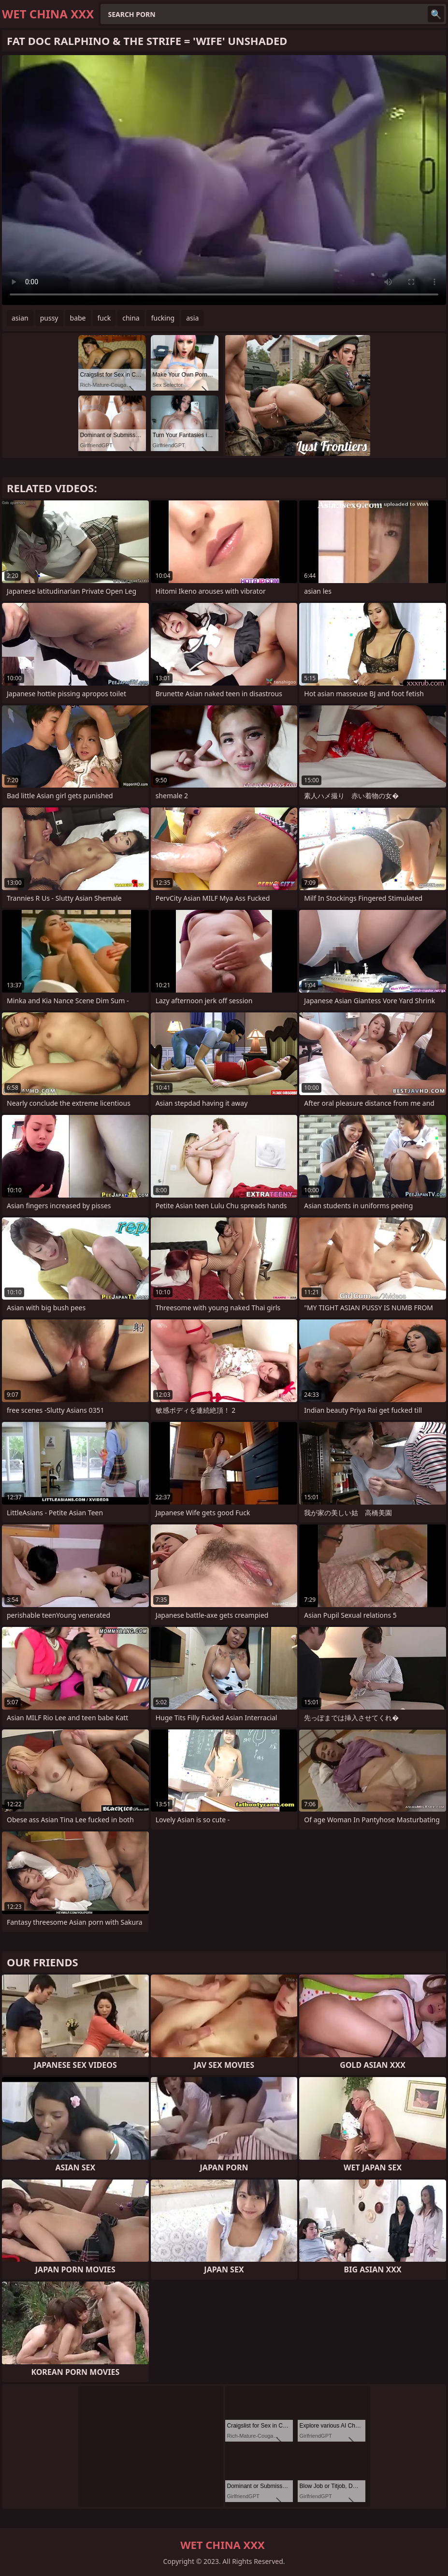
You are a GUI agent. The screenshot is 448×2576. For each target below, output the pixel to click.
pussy (49, 317)
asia (192, 317)
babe (78, 317)
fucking (163, 317)
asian (20, 317)
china (131, 317)
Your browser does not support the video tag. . (224, 180)
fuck (104, 317)
